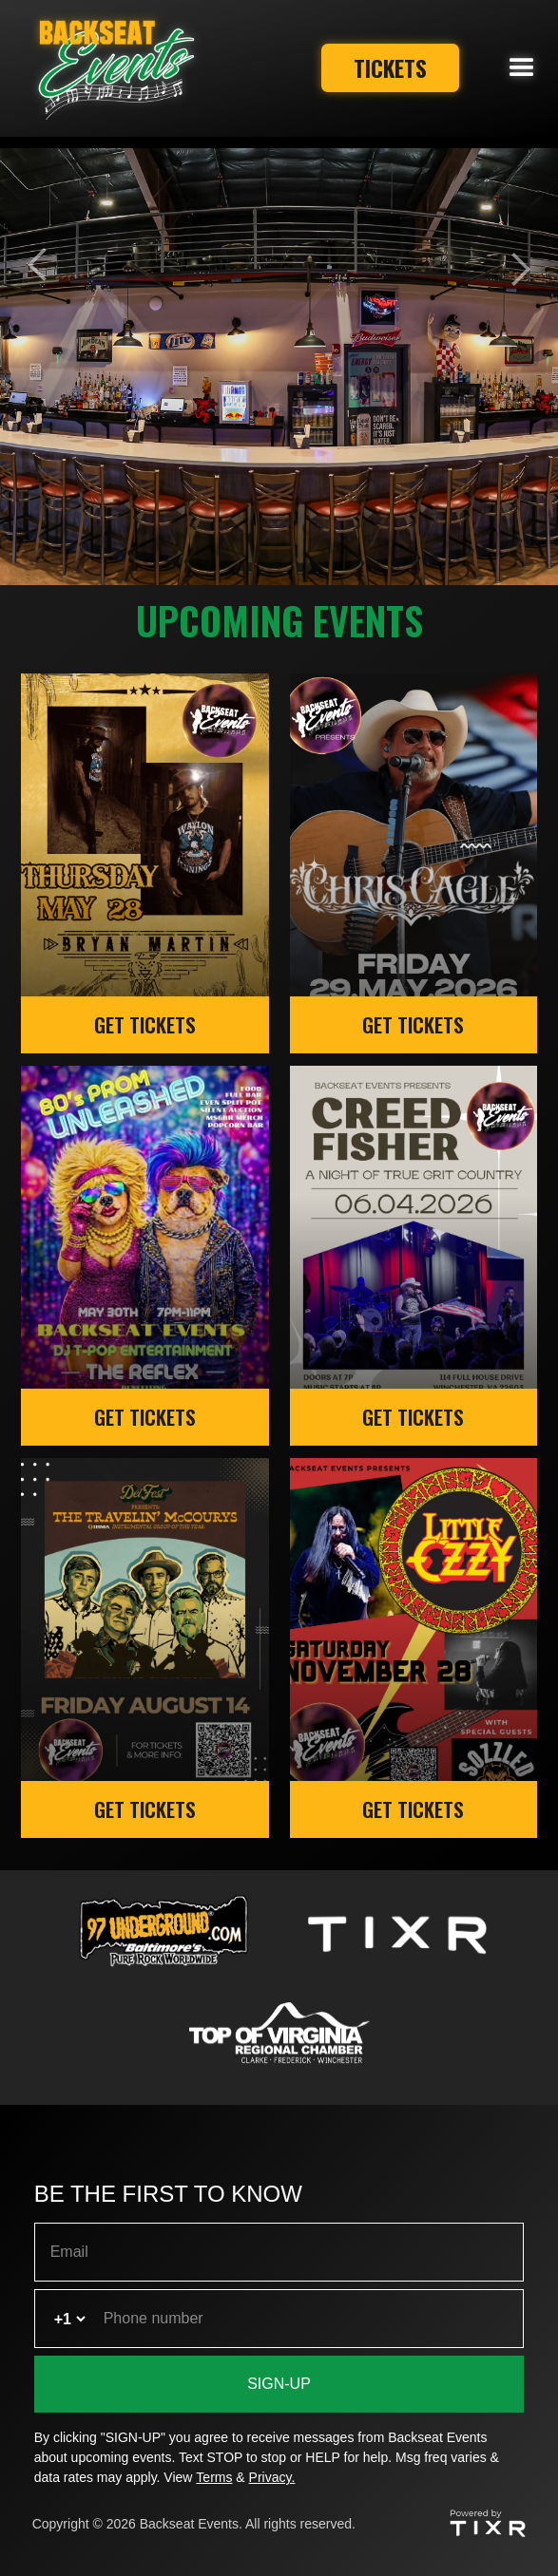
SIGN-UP (279, 2384)
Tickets (386, 68)
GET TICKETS (145, 1024)
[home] (111, 68)
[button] (522, 68)
